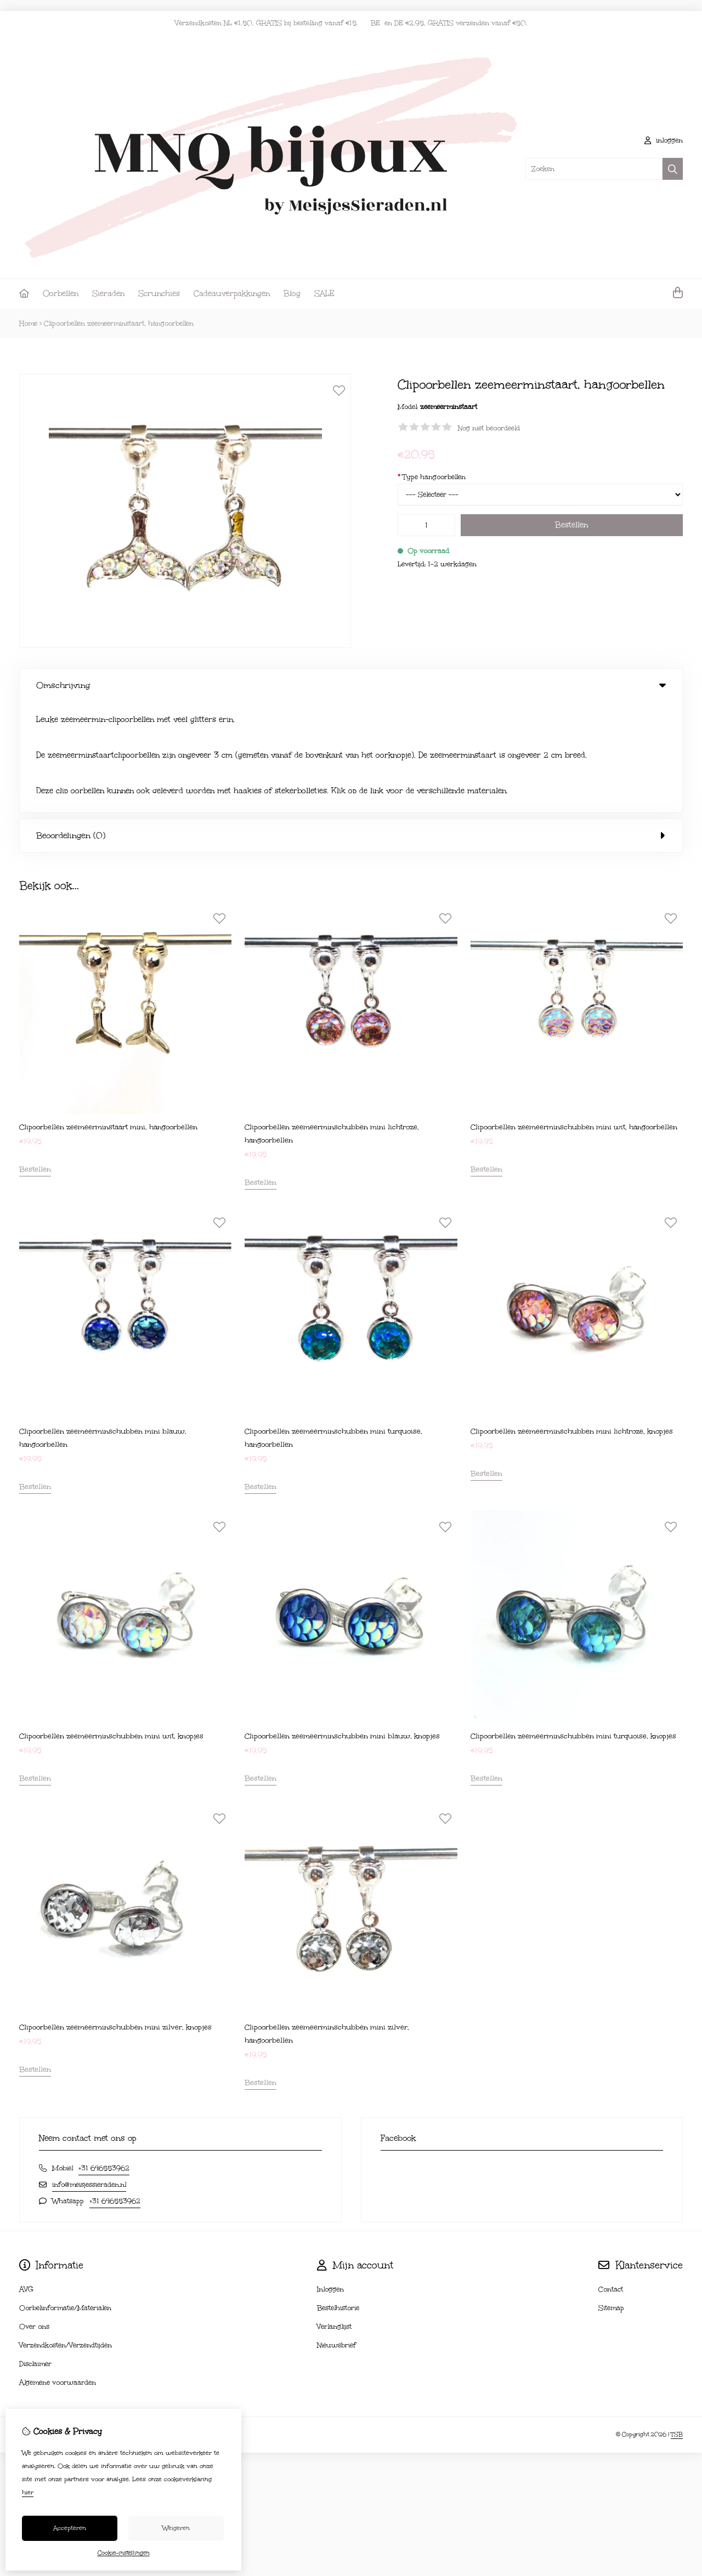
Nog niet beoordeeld (489, 428)
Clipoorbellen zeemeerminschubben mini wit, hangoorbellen (574, 1016)
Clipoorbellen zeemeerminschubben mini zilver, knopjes (115, 1916)
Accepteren (69, 2528)
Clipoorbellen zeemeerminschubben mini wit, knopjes (111, 1625)
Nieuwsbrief (336, 2234)
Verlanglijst (334, 2215)
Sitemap (611, 2197)
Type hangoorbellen (432, 477)
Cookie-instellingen (124, 2553)
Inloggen (330, 2178)
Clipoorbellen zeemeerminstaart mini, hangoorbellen (108, 1016)
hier (27, 2492)
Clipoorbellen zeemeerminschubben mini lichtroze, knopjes (572, 1321)
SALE (324, 293)
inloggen (663, 140)
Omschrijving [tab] (351, 685)
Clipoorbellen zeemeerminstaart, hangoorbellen (119, 323)
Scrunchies (159, 293)
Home (28, 323)
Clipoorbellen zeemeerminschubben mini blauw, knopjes (342, 1625)
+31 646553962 (103, 2057)
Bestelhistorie (338, 2197)
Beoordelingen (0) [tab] (351, 724)
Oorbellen (60, 293)
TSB (677, 2324)
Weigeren (176, 2528)
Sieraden (108, 293)
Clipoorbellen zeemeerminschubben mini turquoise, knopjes (573, 1625)
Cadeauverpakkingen (232, 293)
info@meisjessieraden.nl (89, 2073)
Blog (292, 293)
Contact (610, 2178)
